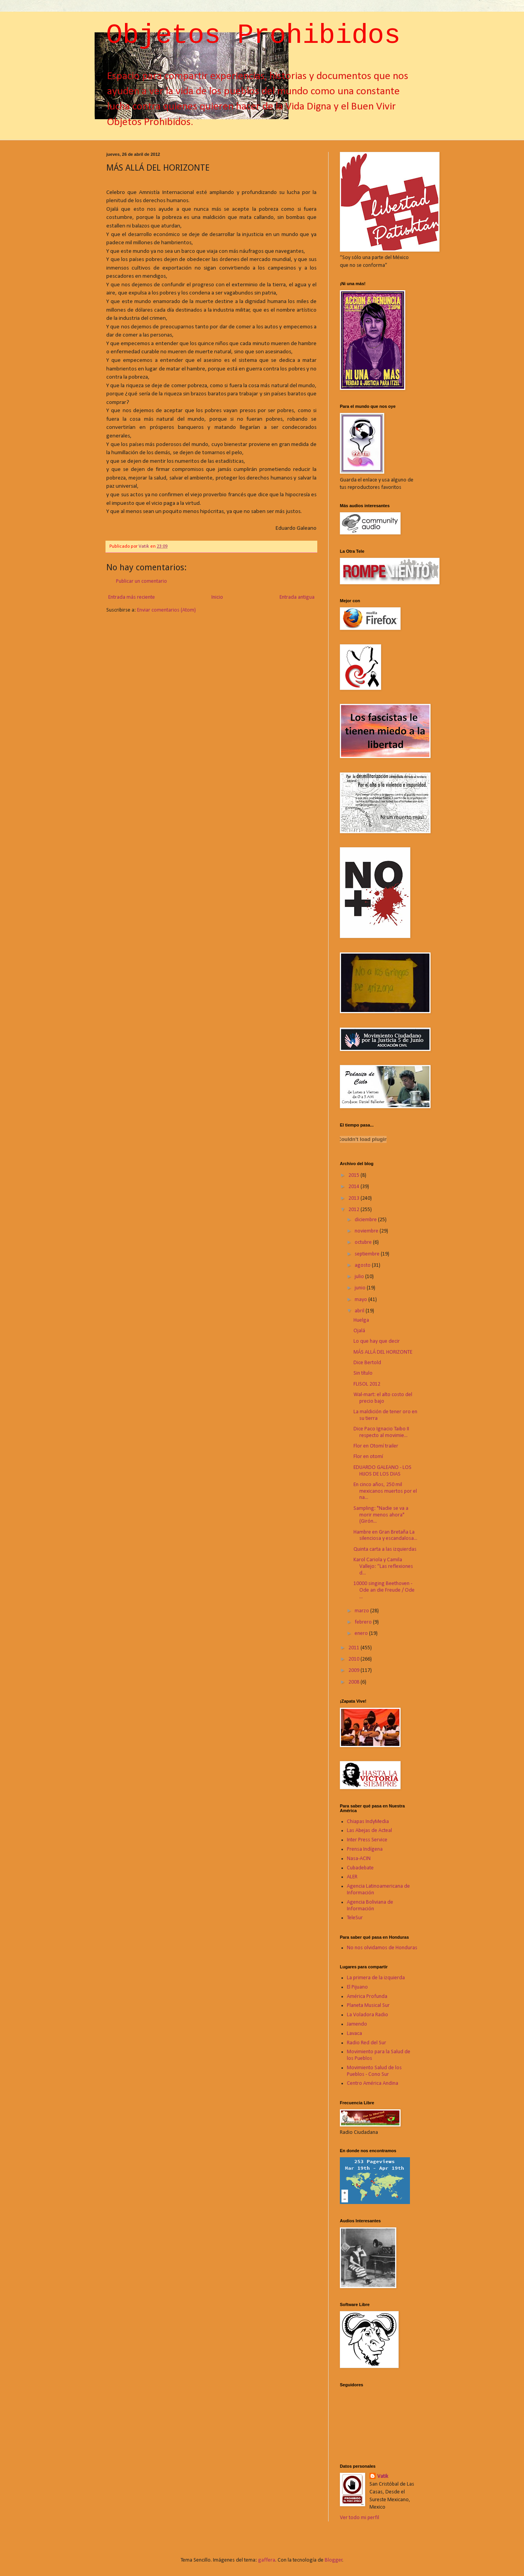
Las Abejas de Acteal (369, 1831)
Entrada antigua (297, 597)
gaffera (266, 2560)
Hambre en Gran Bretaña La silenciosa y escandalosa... (385, 1535)
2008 (354, 1682)
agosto (363, 1265)
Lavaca (354, 2033)
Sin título (363, 1373)
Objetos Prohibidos (253, 35)
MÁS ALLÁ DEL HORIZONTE (382, 1352)
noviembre (367, 1231)
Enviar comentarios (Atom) (166, 610)
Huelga (361, 1320)
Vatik (382, 2476)
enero (362, 1633)
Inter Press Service (367, 1840)
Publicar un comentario (141, 581)
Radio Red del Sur (366, 2043)
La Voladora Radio (367, 2015)
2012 (354, 1210)
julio (360, 1277)
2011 (354, 1648)
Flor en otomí (368, 1457)
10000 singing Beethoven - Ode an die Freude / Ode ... (384, 1590)
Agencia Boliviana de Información (370, 1905)
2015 (354, 1175)
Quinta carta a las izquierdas (385, 1549)
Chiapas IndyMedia (368, 1822)
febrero (364, 1622)
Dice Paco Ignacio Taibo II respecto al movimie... (381, 1432)
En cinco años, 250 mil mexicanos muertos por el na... (385, 1491)
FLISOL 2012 (366, 1384)
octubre (364, 1242)
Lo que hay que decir (376, 1341)
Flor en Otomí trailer (375, 1446)
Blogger (334, 2560)
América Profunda (367, 1996)
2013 (354, 1198)
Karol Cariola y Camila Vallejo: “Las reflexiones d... (383, 1566)
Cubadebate (360, 1868)
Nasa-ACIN (359, 1859)
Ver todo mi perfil (359, 2518)
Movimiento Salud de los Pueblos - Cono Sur (374, 2071)
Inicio (217, 597)
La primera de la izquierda (376, 1978)
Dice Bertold (367, 1363)
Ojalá (359, 1331)
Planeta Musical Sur (368, 2005)
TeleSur (355, 1918)
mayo (361, 1300)
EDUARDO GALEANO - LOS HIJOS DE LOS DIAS (382, 1471)
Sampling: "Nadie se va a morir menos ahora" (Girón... (380, 1515)
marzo (362, 1611)
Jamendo (357, 2024)
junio (361, 1288)
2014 (354, 1187)
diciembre (366, 1220)
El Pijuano (357, 1987)
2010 (354, 1659)
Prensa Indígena (365, 1849)
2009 (354, 1670)
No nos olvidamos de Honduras (382, 1948)
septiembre (368, 1254)
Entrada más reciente (131, 597)
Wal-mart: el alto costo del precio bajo (382, 1398)
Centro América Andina (372, 2083)
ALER (352, 1877)
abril (360, 1311)
